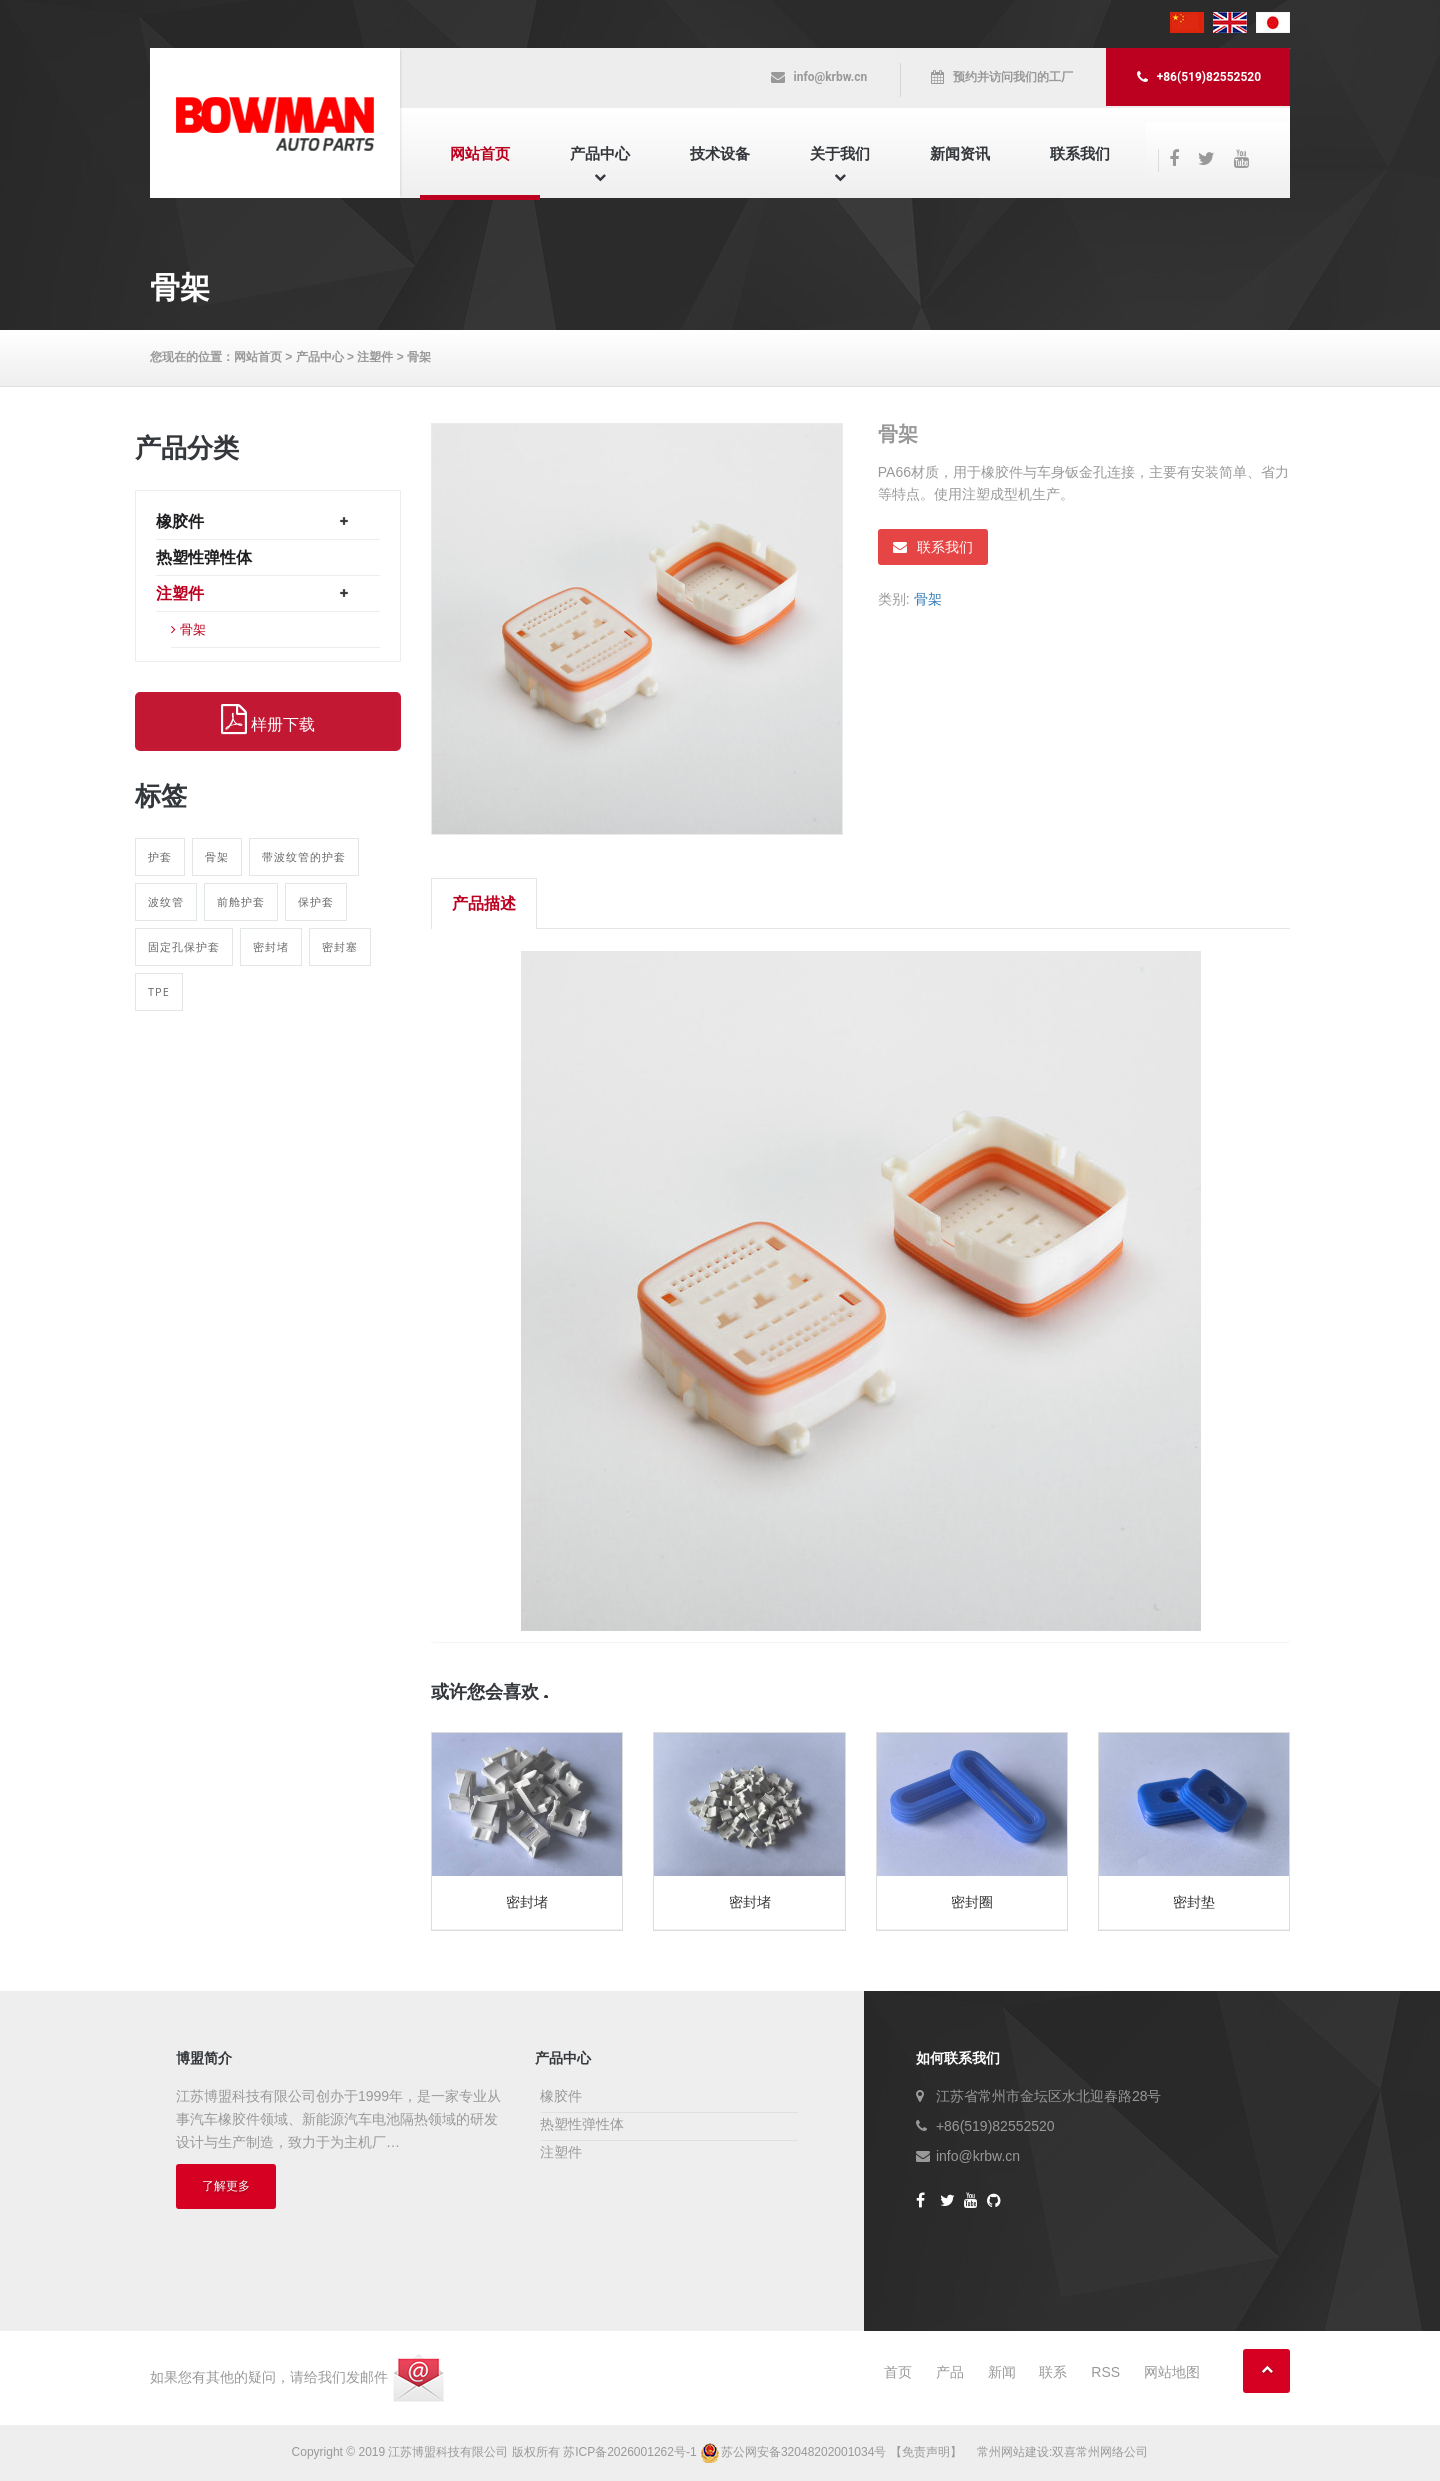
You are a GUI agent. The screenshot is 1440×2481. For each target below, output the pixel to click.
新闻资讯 (960, 153)
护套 (160, 856)
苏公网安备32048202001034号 (795, 2452)
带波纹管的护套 (304, 856)
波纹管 (166, 901)
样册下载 (268, 720)
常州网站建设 (1013, 2452)
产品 (950, 2372)
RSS (1105, 2372)
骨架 (419, 357)
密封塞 (340, 946)
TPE (159, 991)
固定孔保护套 (184, 946)
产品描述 (484, 903)
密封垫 (1194, 1902)
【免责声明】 (926, 2452)
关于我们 (840, 153)
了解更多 (226, 2186)
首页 (898, 2372)
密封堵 (271, 946)
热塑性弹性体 (204, 557)
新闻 (1002, 2372)
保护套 (316, 901)
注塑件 (375, 357)
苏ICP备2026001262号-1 (629, 2452)
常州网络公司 (1112, 2452)
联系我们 (1080, 153)
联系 (1053, 2372)
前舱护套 (241, 901)
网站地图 (1172, 2372)
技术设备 (720, 153)
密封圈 (972, 1902)
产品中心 (600, 153)
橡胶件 (180, 521)
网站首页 (480, 153)
